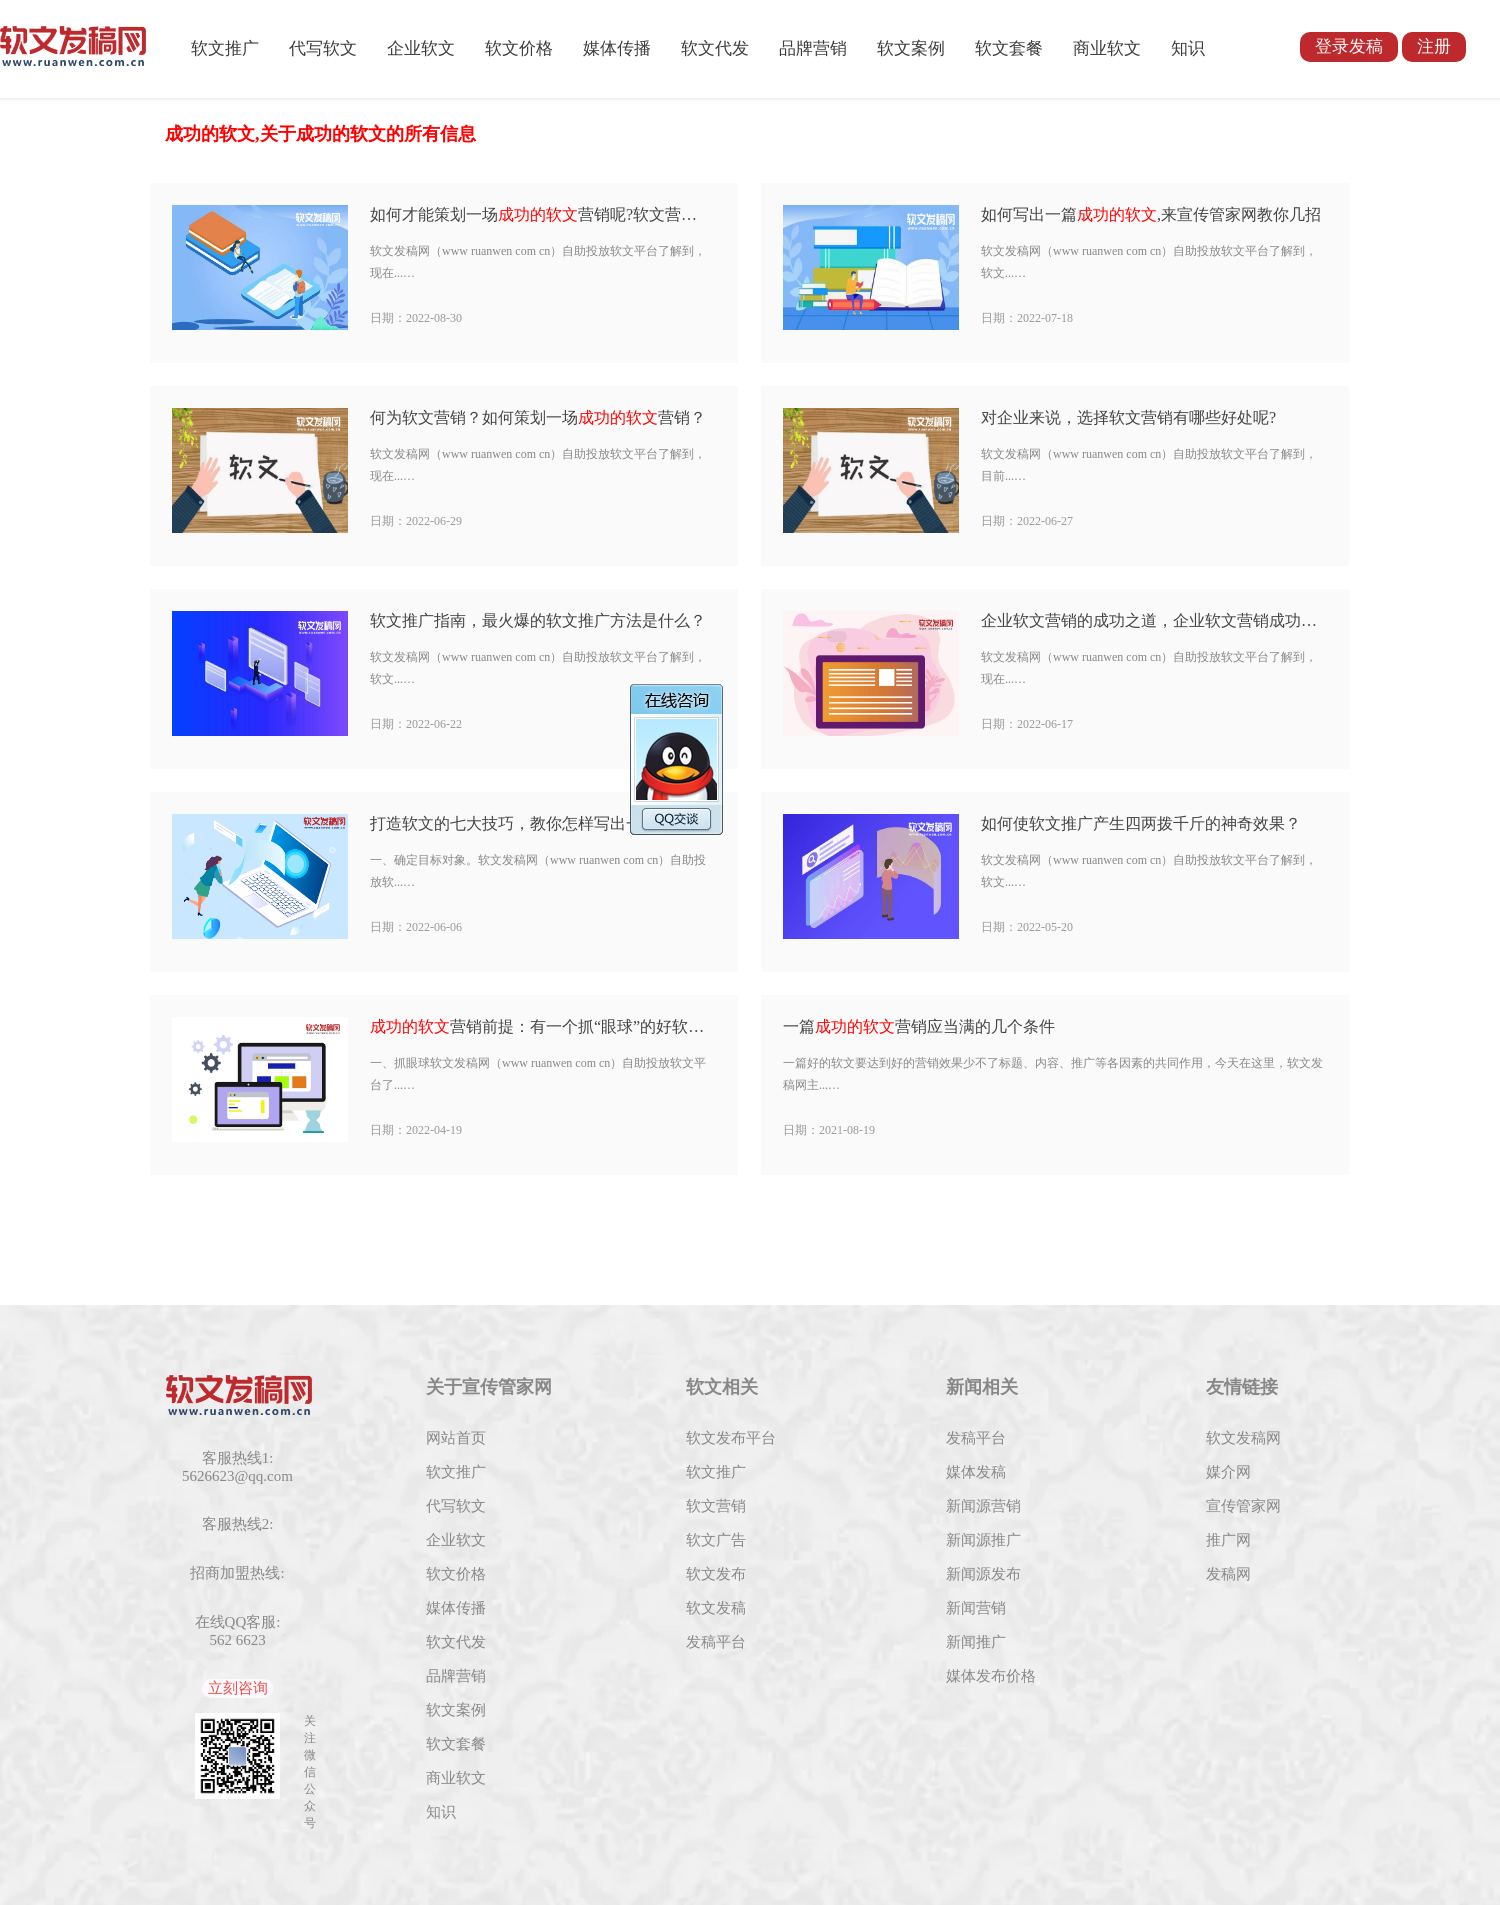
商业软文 (1107, 48)
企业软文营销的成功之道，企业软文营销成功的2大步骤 (1152, 620)
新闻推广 (976, 1642)
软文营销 (716, 1506)
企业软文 (421, 48)
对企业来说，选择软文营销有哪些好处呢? (1128, 417)
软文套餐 (1009, 48)
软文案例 (911, 48)
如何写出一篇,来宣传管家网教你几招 (1151, 214)
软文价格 (519, 48)
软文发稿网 (1243, 1438)
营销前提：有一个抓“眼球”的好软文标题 (541, 1026)
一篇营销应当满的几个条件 (919, 1026)
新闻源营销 (983, 1506)
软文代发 (715, 48)
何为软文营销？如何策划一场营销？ (538, 417)
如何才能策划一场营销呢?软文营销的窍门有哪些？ (541, 214)
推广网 (1228, 1540)
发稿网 (1228, 1574)
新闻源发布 (983, 1574)
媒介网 (1228, 1472)
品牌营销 (813, 48)
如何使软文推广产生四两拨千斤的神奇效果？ (1141, 823)
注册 (1434, 46)
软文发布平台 (731, 1438)
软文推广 (225, 48)
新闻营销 (976, 1608)
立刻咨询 (238, 1688)
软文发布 (716, 1574)
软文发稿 (716, 1608)
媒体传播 (617, 48)
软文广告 (716, 1540)
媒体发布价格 (991, 1676)
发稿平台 (716, 1642)
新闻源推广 (983, 1540)
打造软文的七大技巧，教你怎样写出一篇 (541, 823)
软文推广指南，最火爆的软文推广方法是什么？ (538, 620)
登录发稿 (1349, 46)
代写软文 (323, 48)
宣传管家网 (1243, 1506)
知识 (1188, 48)
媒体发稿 (976, 1472)
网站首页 (456, 1438)
